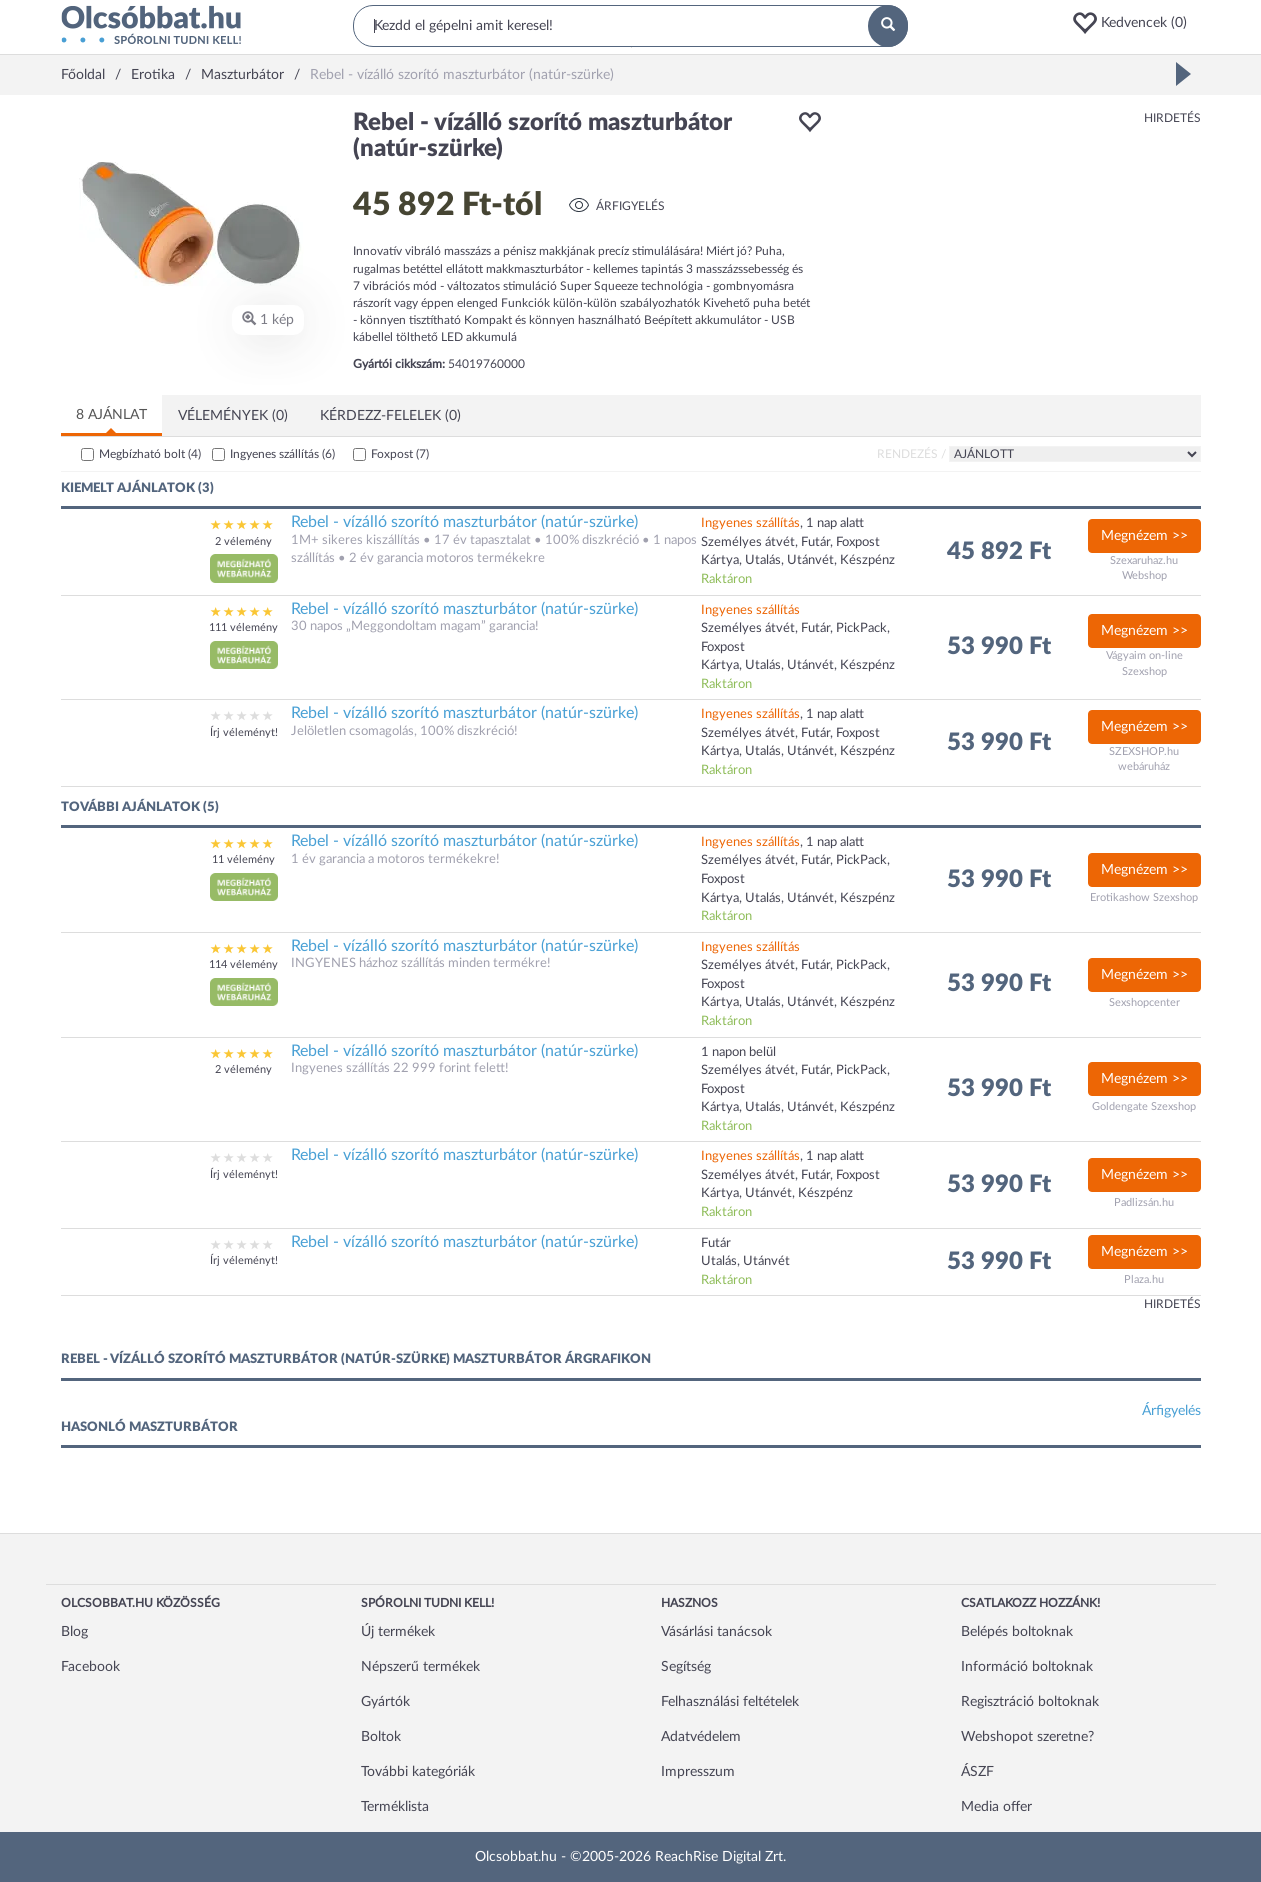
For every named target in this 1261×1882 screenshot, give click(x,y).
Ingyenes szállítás (282, 454)
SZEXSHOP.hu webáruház (1144, 759)
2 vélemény (243, 541)
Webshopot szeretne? (1027, 1737)
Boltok (381, 1737)
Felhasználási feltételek (730, 1702)
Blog (74, 1632)
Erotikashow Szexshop (1144, 897)
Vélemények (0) (233, 416)
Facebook (90, 1667)
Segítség (686, 1667)
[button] (1136, 23)
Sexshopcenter (1144, 1002)
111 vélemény (243, 627)
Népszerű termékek (420, 1667)
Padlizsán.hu (1144, 1202)
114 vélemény (243, 964)
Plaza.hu (1144, 1279)
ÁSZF (977, 1772)
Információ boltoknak (1027, 1667)
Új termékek (398, 1632)
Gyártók (385, 1702)
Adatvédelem (701, 1737)
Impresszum (698, 1772)
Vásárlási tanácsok (716, 1632)
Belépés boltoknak (1017, 1632)
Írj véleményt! (244, 732)
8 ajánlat (111, 415)
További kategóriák (418, 1772)
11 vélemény (243, 859)
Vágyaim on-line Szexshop (1144, 663)
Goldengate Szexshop (1144, 1106)
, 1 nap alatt (782, 523)
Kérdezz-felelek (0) (390, 416)
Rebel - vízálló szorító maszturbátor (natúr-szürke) (464, 522)
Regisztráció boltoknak (1030, 1702)
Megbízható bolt (150, 454)
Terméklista (395, 1807)
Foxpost (400, 454)
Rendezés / (911, 454)
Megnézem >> (1144, 536)
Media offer (996, 1807)
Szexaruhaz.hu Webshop (1144, 568)
